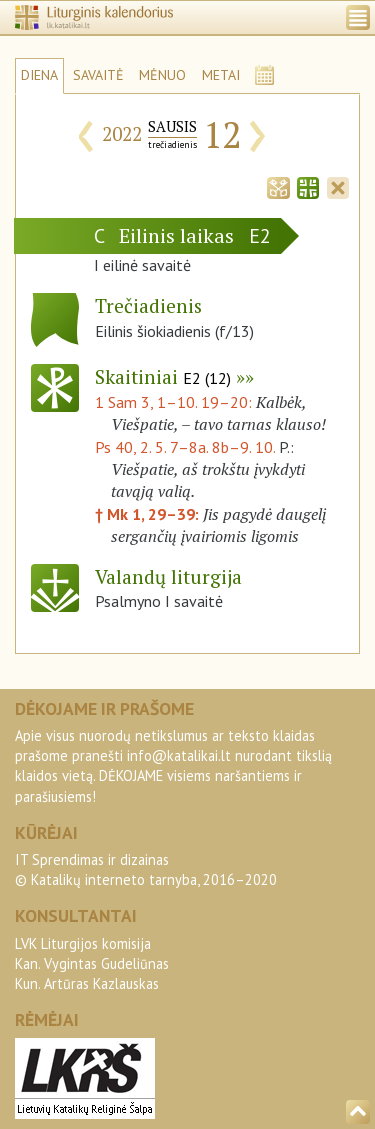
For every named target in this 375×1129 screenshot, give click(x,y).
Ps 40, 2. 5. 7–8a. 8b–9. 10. (185, 447)
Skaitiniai (163, 376)
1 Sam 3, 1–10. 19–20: (175, 402)
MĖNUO (162, 75)
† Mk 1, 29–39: (149, 514)
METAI (221, 75)
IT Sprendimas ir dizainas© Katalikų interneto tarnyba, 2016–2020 (146, 869)
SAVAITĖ (98, 75)
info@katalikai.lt (179, 755)
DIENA (39, 75)
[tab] (278, 186)
